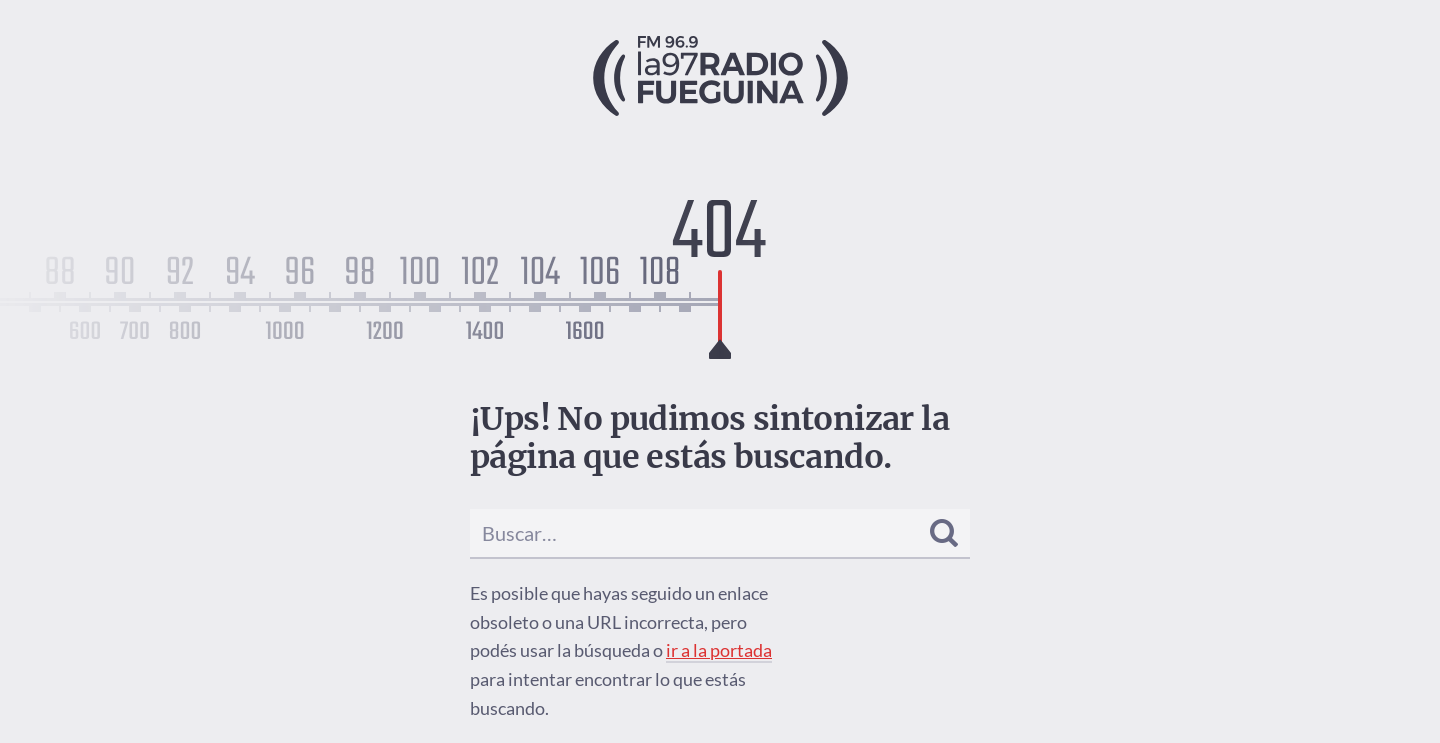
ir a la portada (719, 650)
